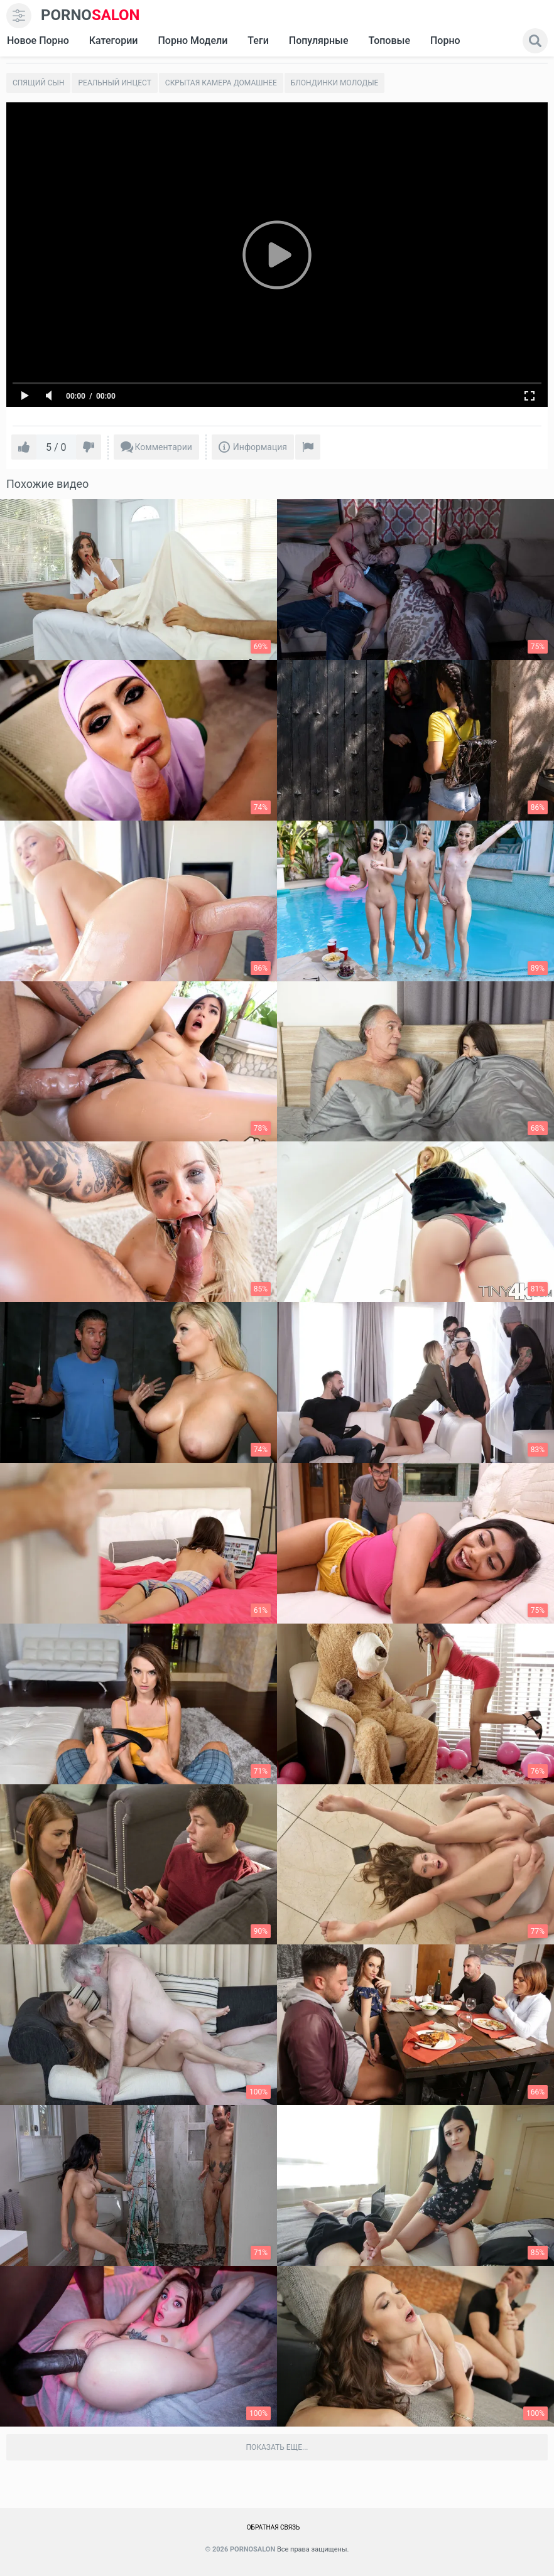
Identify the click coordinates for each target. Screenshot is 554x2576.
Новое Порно (38, 40)
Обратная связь (273, 2527)
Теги (257, 40)
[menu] (18, 15)
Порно (445, 40)
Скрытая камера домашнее (221, 82)
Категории (113, 40)
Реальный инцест (114, 82)
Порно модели (192, 40)
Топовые (389, 40)
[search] (535, 40)
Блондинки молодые (335, 82)
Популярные (319, 40)
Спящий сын (38, 82)
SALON (90, 15)
